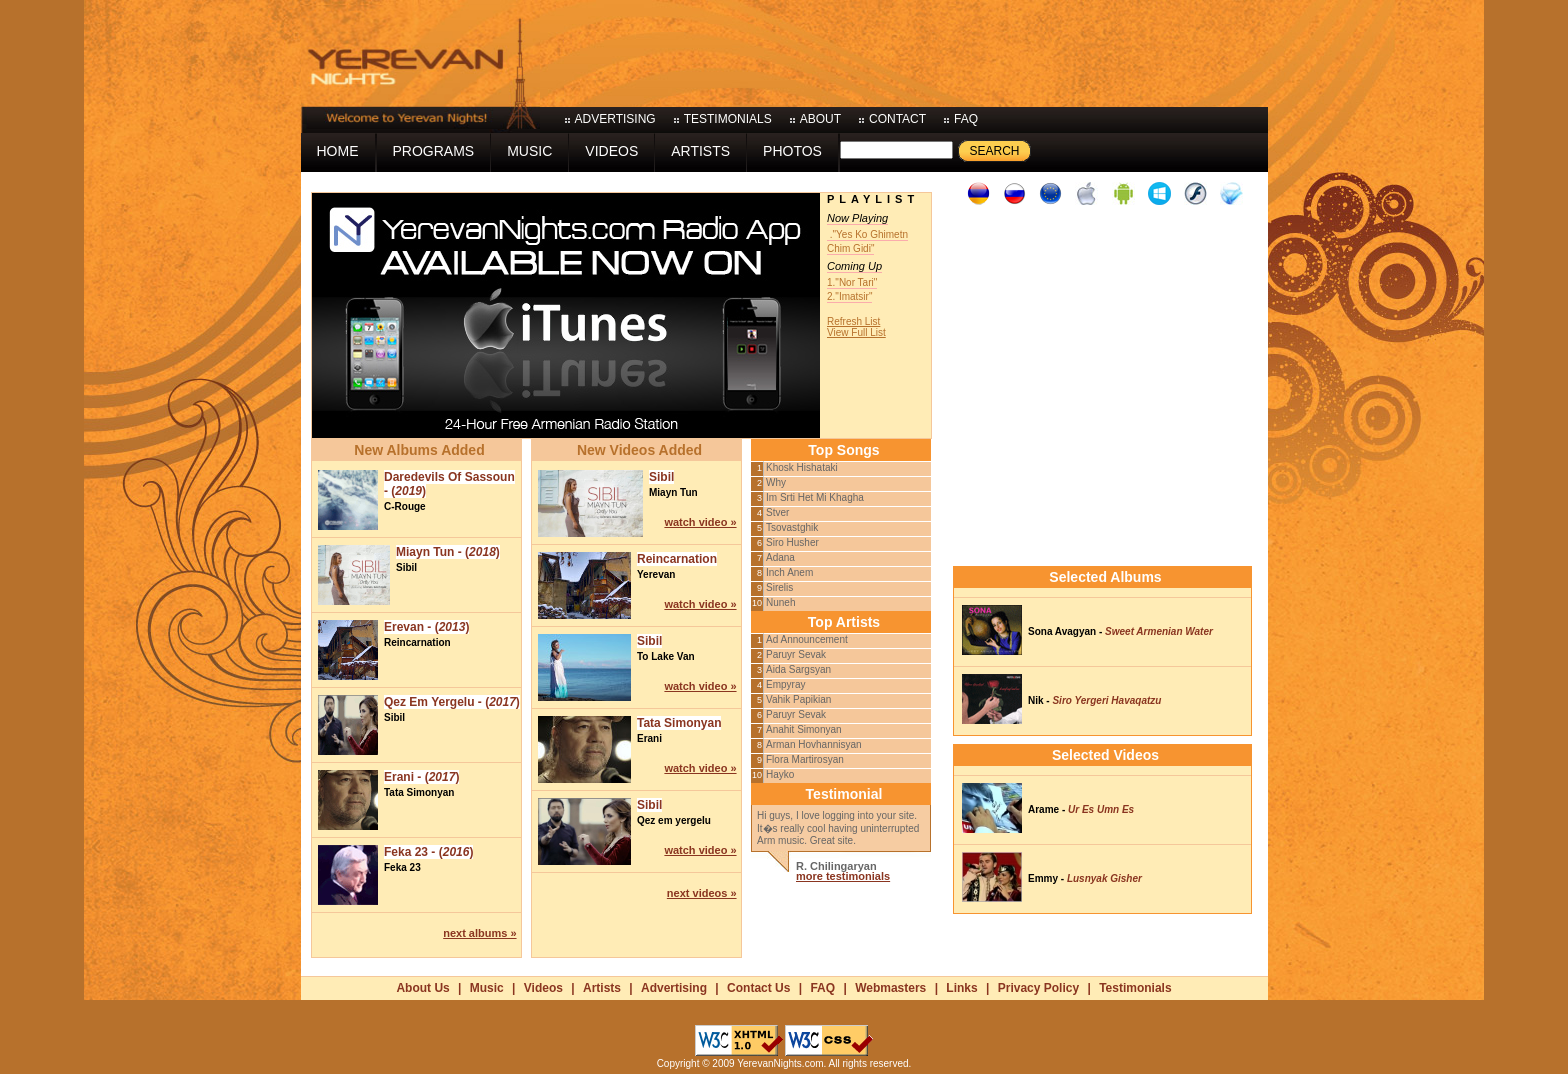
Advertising (674, 988)
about (820, 119)
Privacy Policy (1038, 988)
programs (434, 151)
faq (966, 119)
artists (700, 151)
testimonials (728, 119)
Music (487, 988)
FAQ (822, 988)
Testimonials (1135, 988)
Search (994, 151)
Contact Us (758, 988)
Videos (543, 988)
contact (897, 119)
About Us (422, 988)
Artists (602, 988)
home (338, 151)
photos (792, 151)
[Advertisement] (904, 50)
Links (961, 988)
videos (611, 151)
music (529, 151)
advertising (615, 119)
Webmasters (890, 988)
